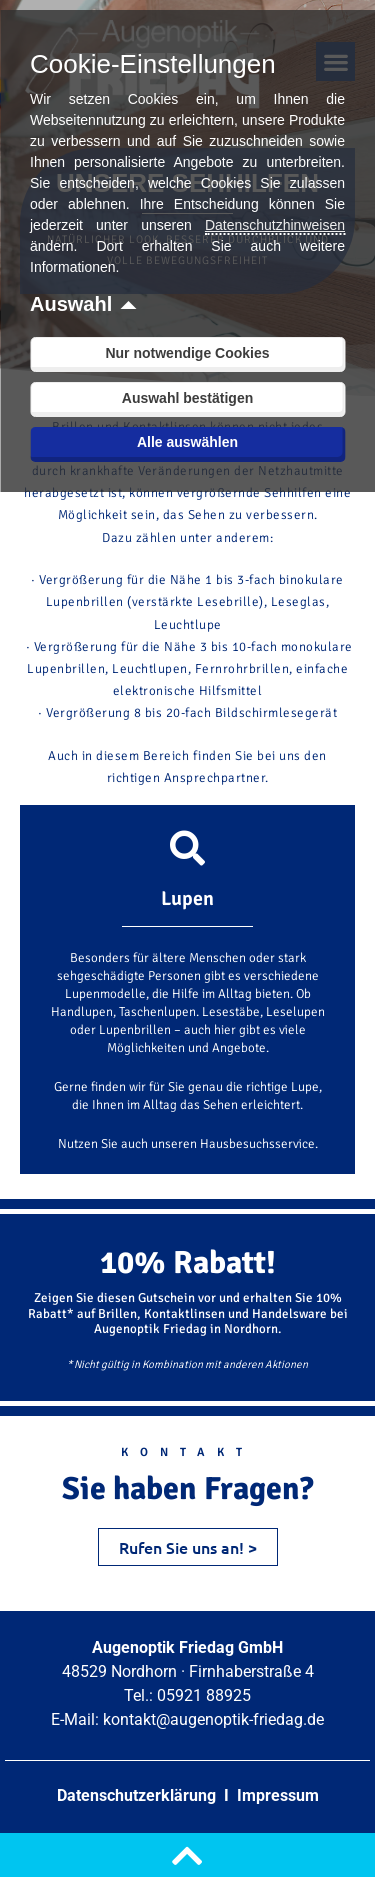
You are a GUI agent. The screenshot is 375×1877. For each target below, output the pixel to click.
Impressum (278, 1795)
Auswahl (71, 304)
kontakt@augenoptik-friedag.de (213, 1719)
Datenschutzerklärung (138, 1795)
